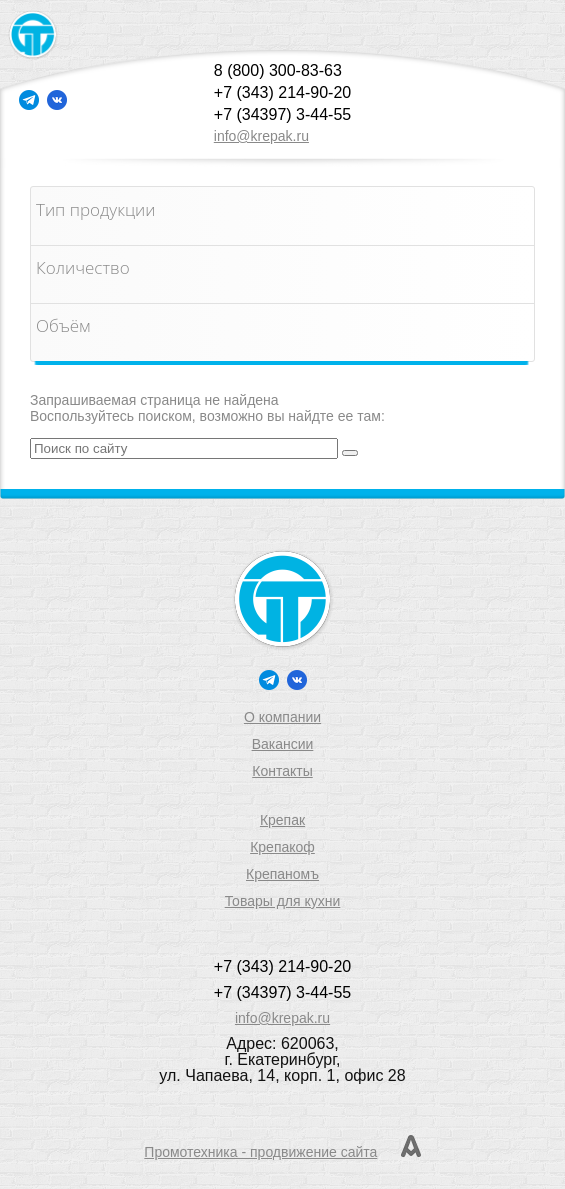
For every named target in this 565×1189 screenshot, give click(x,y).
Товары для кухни (283, 901)
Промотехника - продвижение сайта (260, 1152)
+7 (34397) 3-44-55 (282, 114)
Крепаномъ (282, 874)
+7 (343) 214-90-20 (282, 92)
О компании (282, 717)
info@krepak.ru (261, 136)
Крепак (282, 820)
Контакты (282, 771)
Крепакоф (282, 847)
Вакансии (283, 744)
